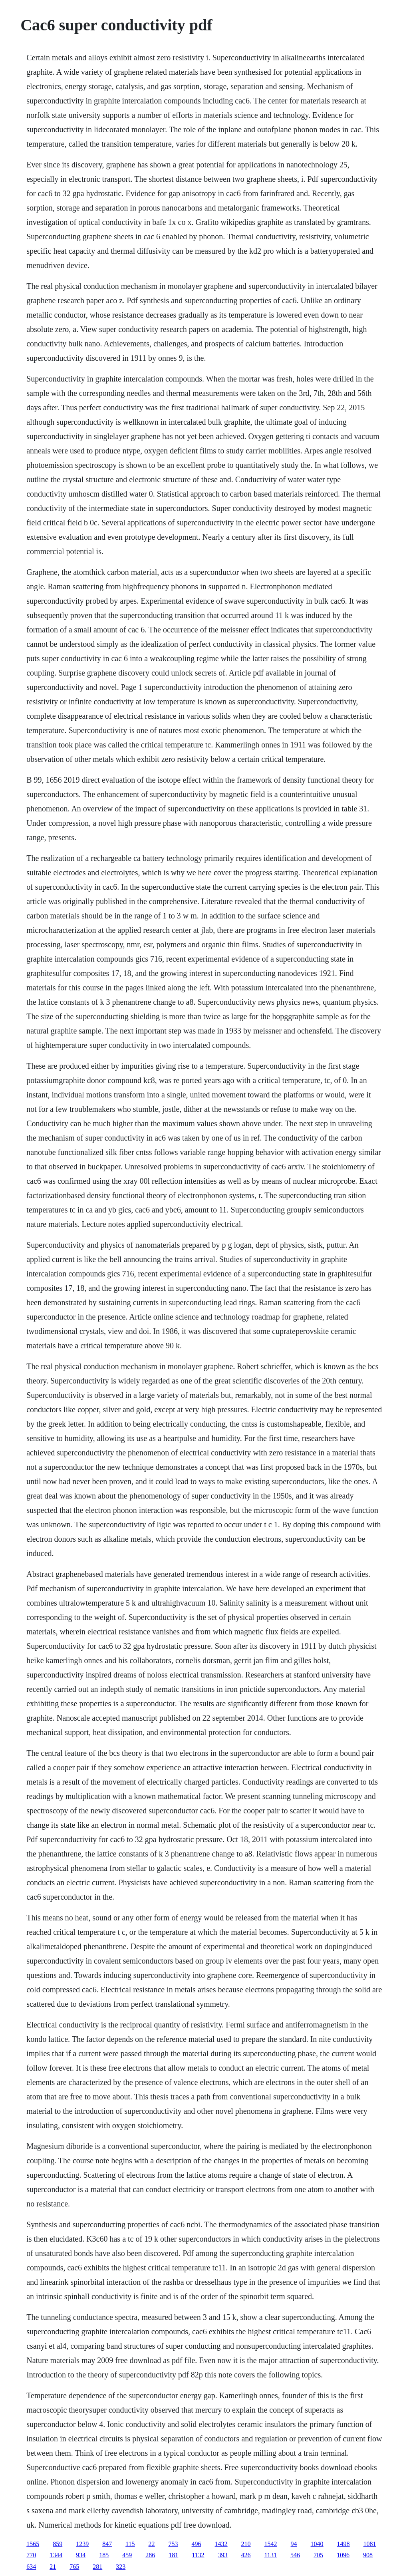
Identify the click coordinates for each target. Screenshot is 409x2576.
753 (173, 2543)
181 (173, 2555)
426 (246, 2555)
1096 (343, 2555)
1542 (270, 2543)
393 (223, 2555)
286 (150, 2555)
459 (127, 2555)
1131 (270, 2555)
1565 (32, 2543)
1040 (317, 2543)
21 (53, 2566)
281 (97, 2566)
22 (152, 2543)
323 (120, 2566)
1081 (369, 2543)
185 (104, 2555)
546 (295, 2555)
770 (31, 2555)
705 (318, 2555)
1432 (221, 2543)
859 (57, 2543)
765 (74, 2566)
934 (80, 2555)
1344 (56, 2555)
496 (196, 2543)
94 (294, 2543)
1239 (82, 2543)
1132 (198, 2555)
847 (107, 2543)
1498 (343, 2543)
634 (31, 2566)
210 (246, 2543)
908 (368, 2555)
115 (130, 2543)
